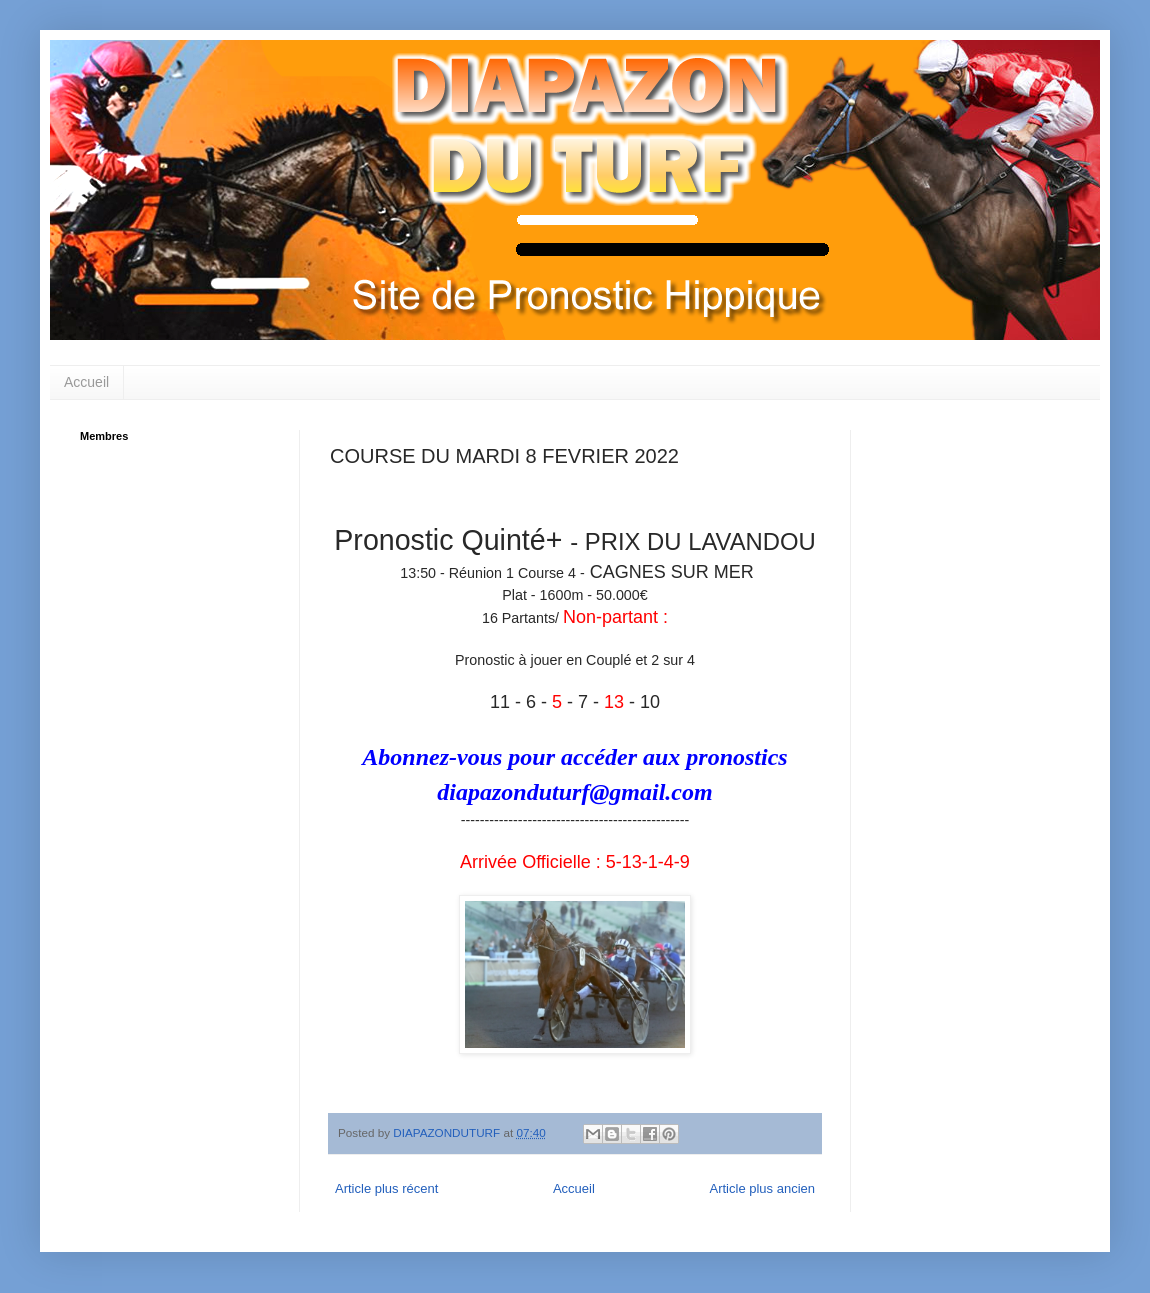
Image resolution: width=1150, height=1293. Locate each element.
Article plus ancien (763, 1188)
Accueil (86, 382)
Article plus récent (386, 1188)
